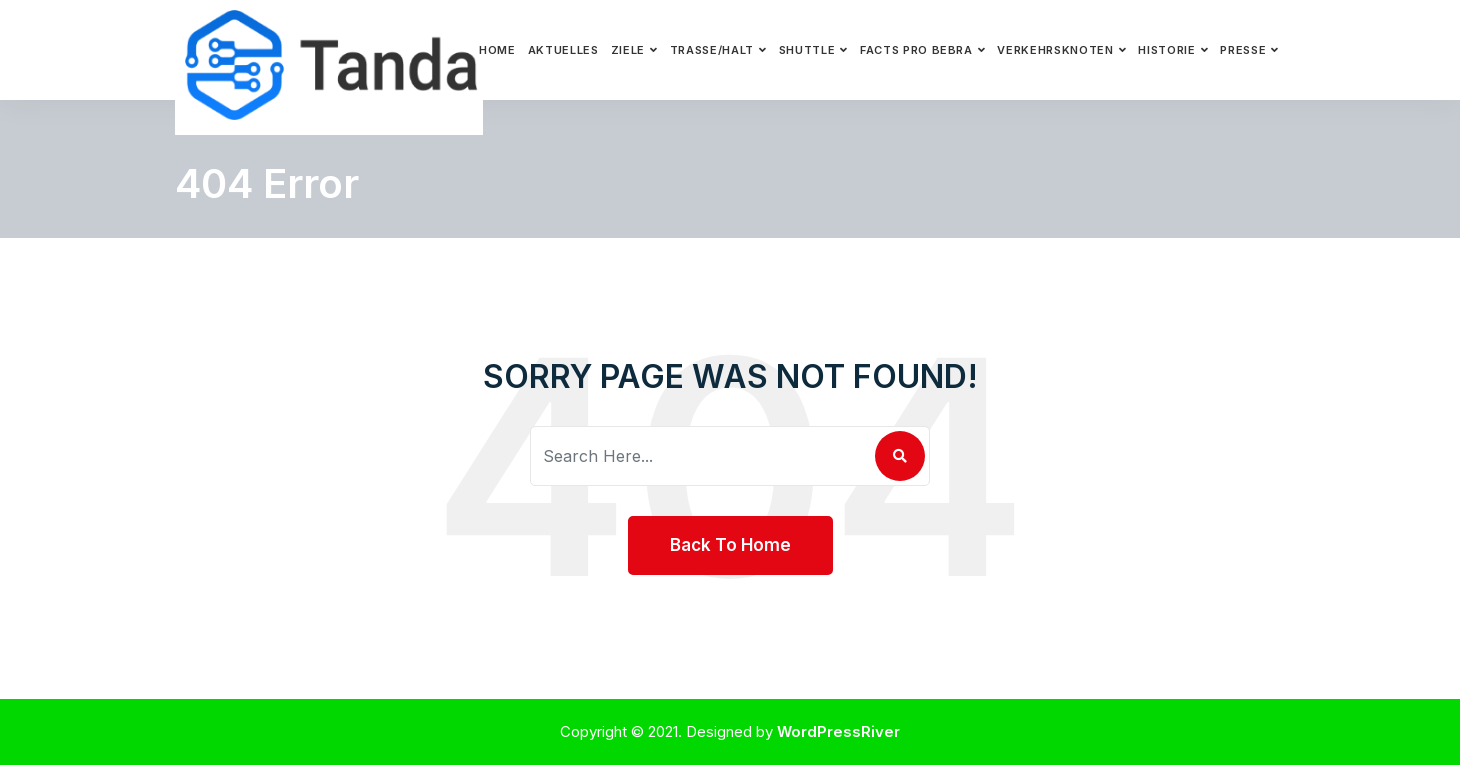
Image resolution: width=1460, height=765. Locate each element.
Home (497, 50)
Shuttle (807, 50)
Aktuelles (563, 50)
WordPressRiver (838, 731)
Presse (1243, 50)
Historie (1166, 50)
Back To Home (730, 545)
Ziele (628, 50)
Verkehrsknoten (1055, 50)
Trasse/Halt (712, 50)
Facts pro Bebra (916, 50)
